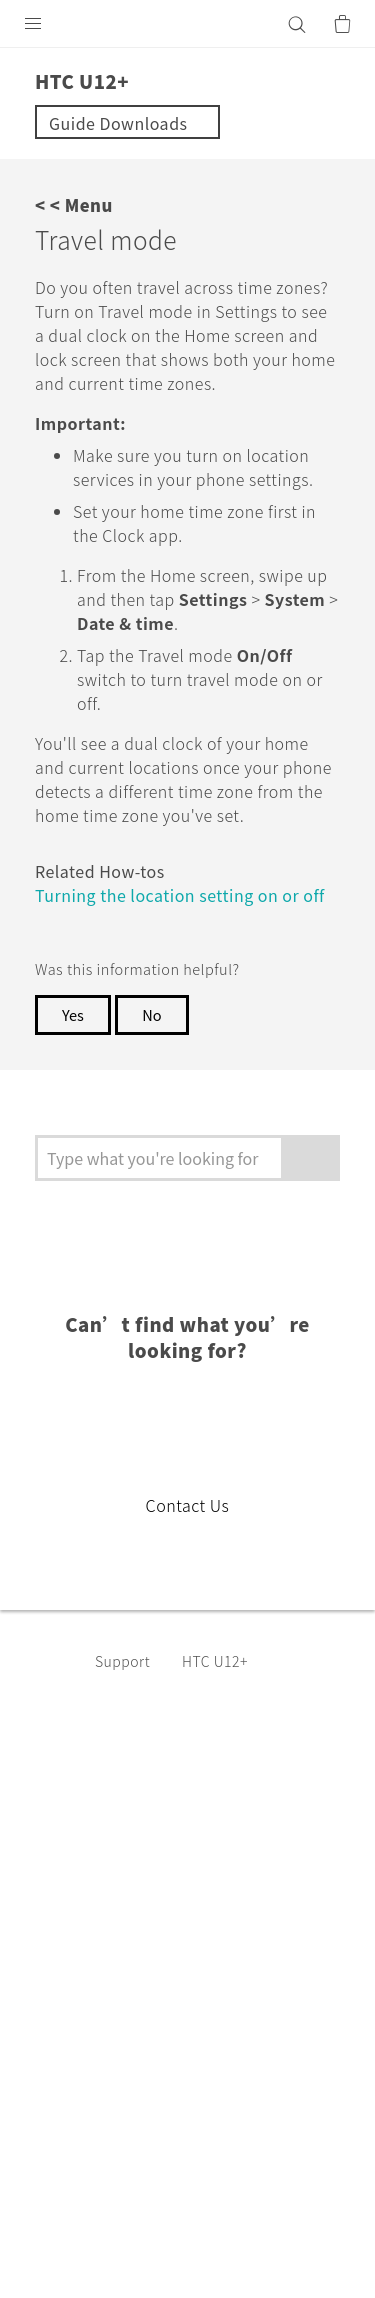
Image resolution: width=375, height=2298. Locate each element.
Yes (74, 1111)
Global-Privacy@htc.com (233, 2257)
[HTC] (188, 24)
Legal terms (65, 2208)
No (156, 1111)
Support (126, 1757)
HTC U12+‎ (224, 1757)
